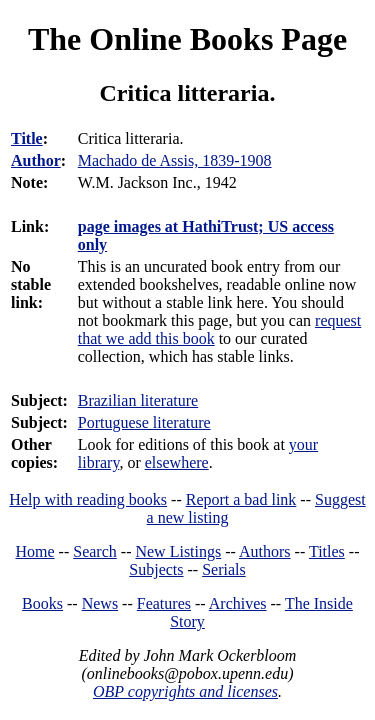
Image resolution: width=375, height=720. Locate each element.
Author (36, 160)
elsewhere (177, 462)
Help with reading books (88, 499)
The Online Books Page (187, 39)
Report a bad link (241, 499)
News (100, 603)
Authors (265, 551)
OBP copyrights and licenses (185, 691)
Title (27, 138)
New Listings (178, 551)
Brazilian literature (138, 400)
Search (95, 551)
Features (164, 603)
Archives (238, 603)
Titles (327, 551)
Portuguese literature (144, 422)
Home (35, 551)
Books (42, 603)
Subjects (156, 569)
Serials (224, 569)
